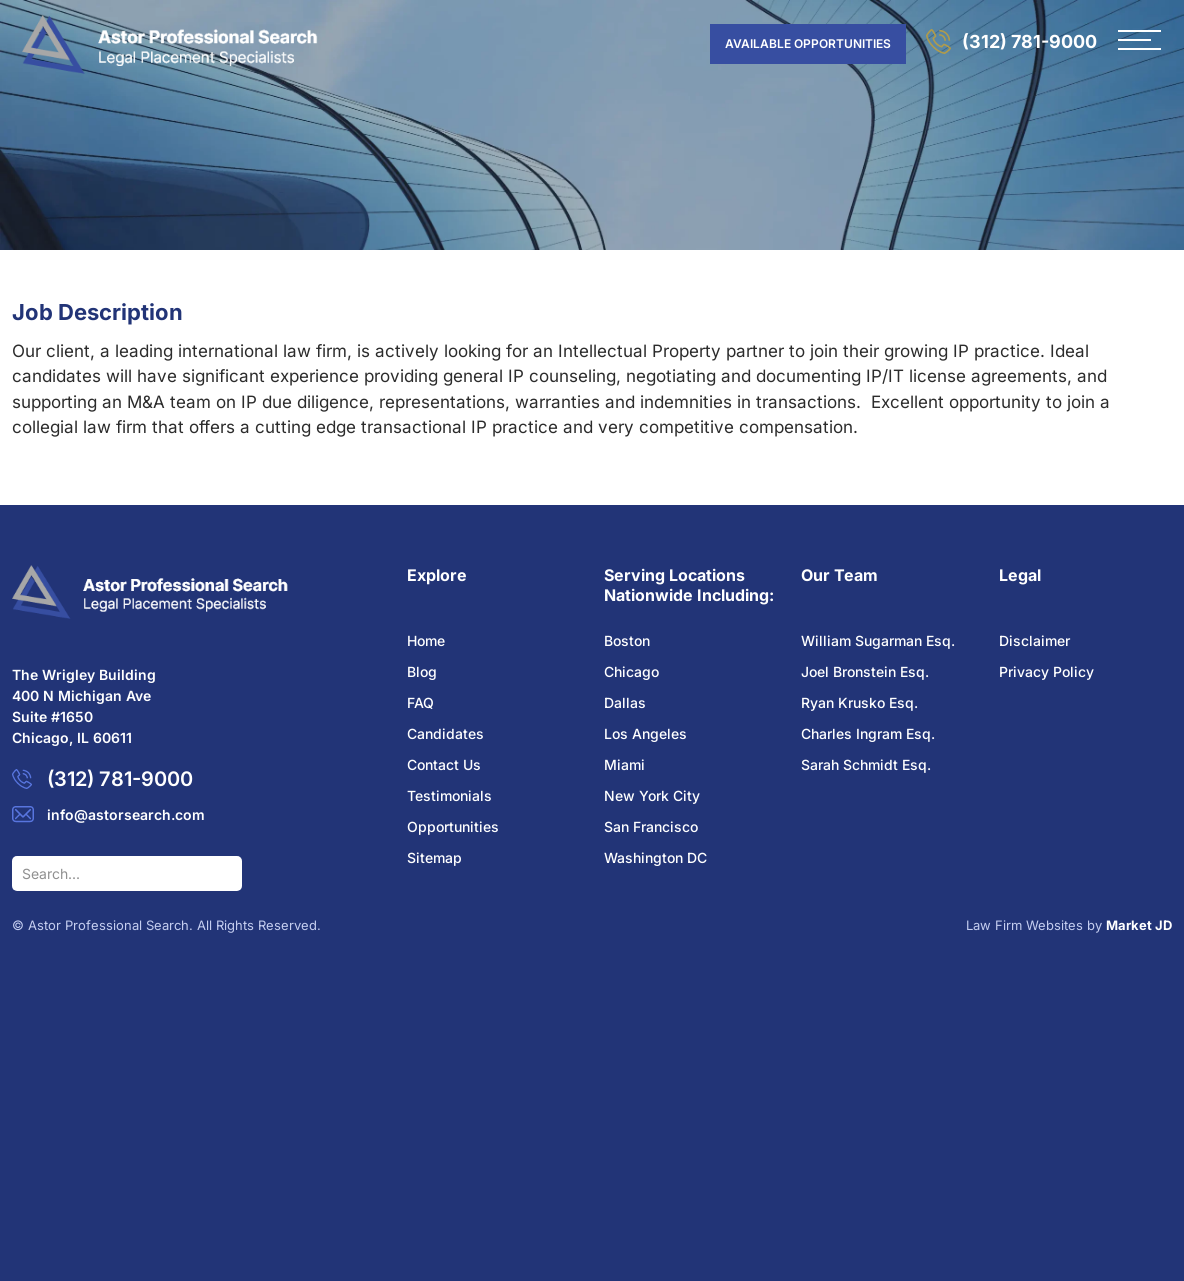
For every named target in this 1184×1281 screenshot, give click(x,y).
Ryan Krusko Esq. (859, 702)
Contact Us (444, 764)
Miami (624, 764)
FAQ (420, 702)
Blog (422, 671)
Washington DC (655, 857)
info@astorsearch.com (126, 814)
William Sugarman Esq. (878, 640)
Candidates (445, 733)
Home (426, 640)
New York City (652, 795)
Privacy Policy (1046, 671)
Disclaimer (1034, 640)
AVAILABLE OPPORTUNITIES (808, 43)
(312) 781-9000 (1029, 41)
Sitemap (434, 857)
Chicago (631, 671)
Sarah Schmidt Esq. (866, 764)
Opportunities (453, 826)
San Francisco (651, 826)
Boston (627, 640)
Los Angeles (645, 733)
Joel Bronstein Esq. (865, 671)
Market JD (1139, 925)
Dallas (625, 702)
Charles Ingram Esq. (868, 733)
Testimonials (449, 795)
